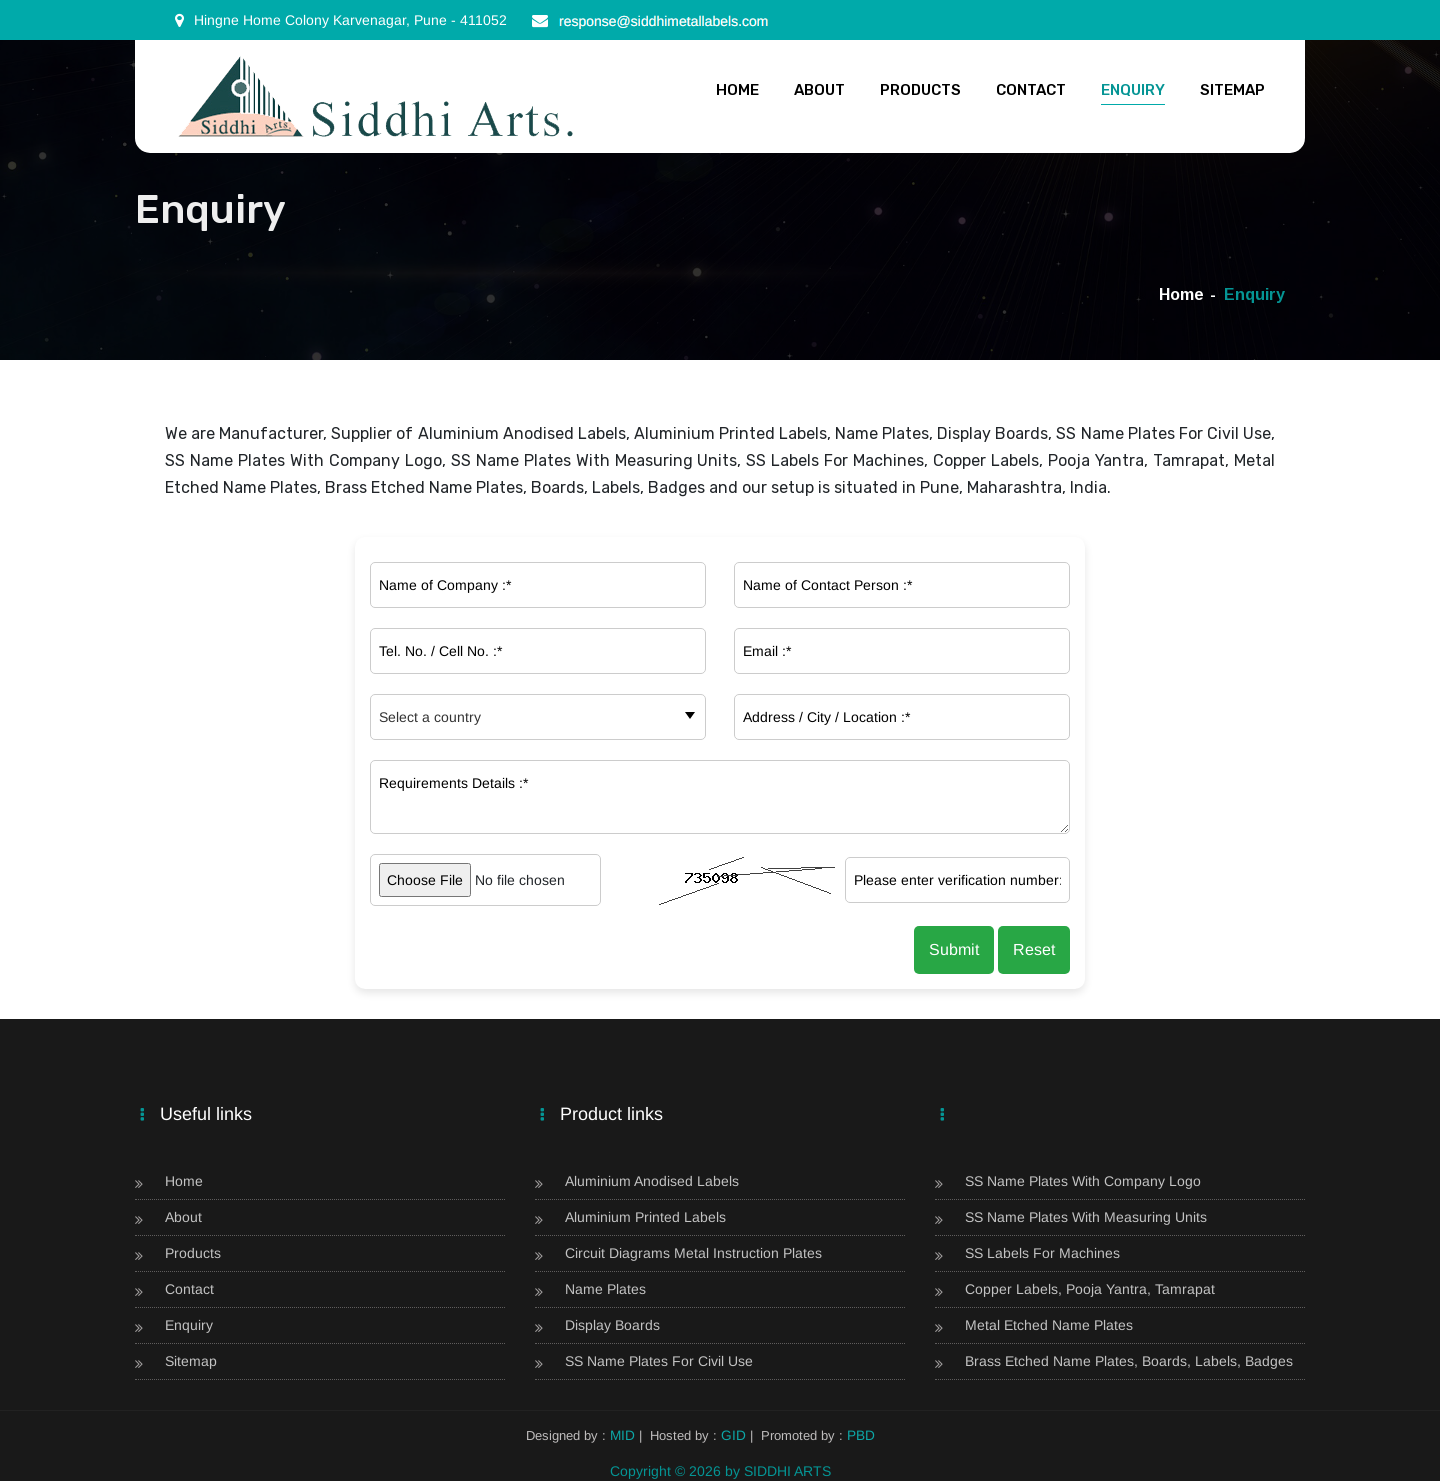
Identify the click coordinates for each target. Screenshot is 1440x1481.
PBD (859, 1435)
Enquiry (1133, 90)
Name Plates (605, 1289)
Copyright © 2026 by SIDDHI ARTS (720, 1471)
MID (624, 1435)
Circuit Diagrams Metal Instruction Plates (693, 1253)
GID (733, 1435)
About (819, 90)
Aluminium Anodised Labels (652, 1181)
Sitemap (1232, 90)
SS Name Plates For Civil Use (659, 1361)
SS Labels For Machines (1042, 1253)
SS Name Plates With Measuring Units (1086, 1217)
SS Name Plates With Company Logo (1083, 1181)
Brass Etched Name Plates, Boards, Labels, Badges (1129, 1361)
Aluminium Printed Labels (645, 1217)
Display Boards (612, 1325)
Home (737, 90)
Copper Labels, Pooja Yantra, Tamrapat (1090, 1289)
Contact (1031, 90)
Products (920, 90)
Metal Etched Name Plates (1049, 1325)
